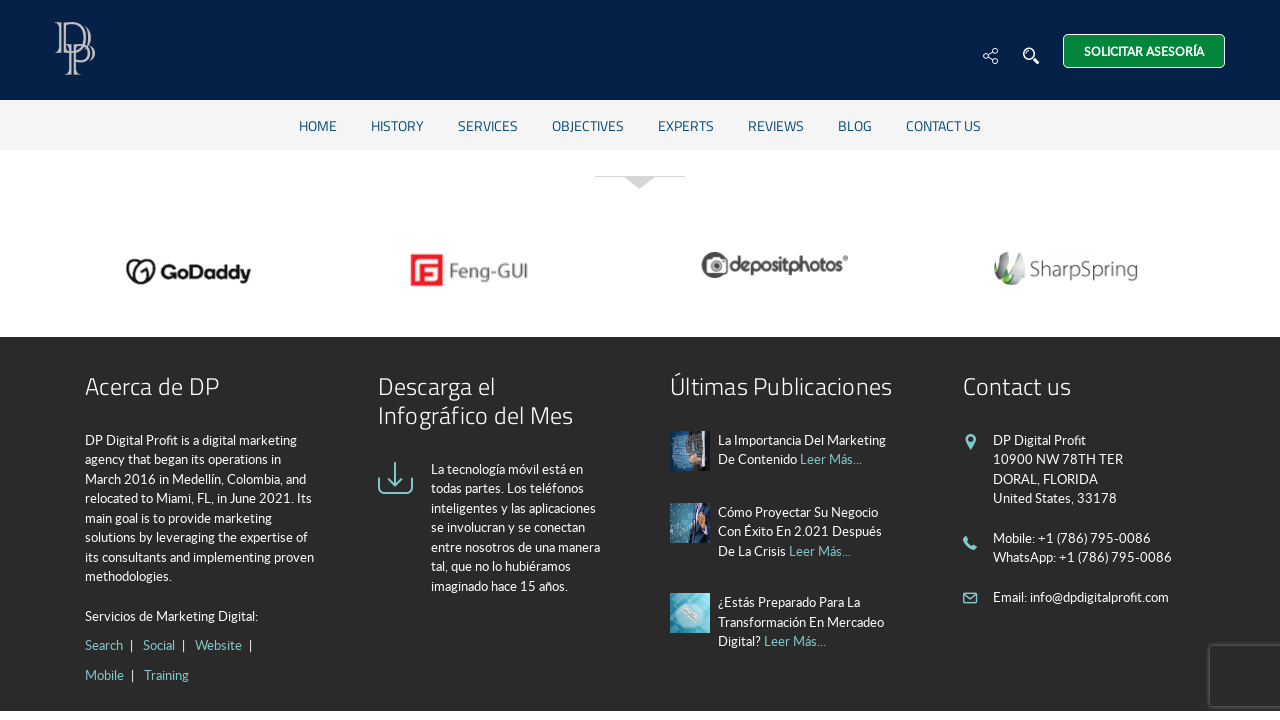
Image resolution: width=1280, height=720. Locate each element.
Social (159, 645)
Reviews (776, 125)
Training (166, 675)
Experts (686, 125)
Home (318, 125)
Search (104, 645)
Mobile (104, 675)
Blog (855, 125)
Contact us (943, 125)
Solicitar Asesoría (1144, 51)
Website (218, 645)
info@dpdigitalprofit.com (1099, 597)
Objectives (588, 125)
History (397, 125)
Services (488, 125)
